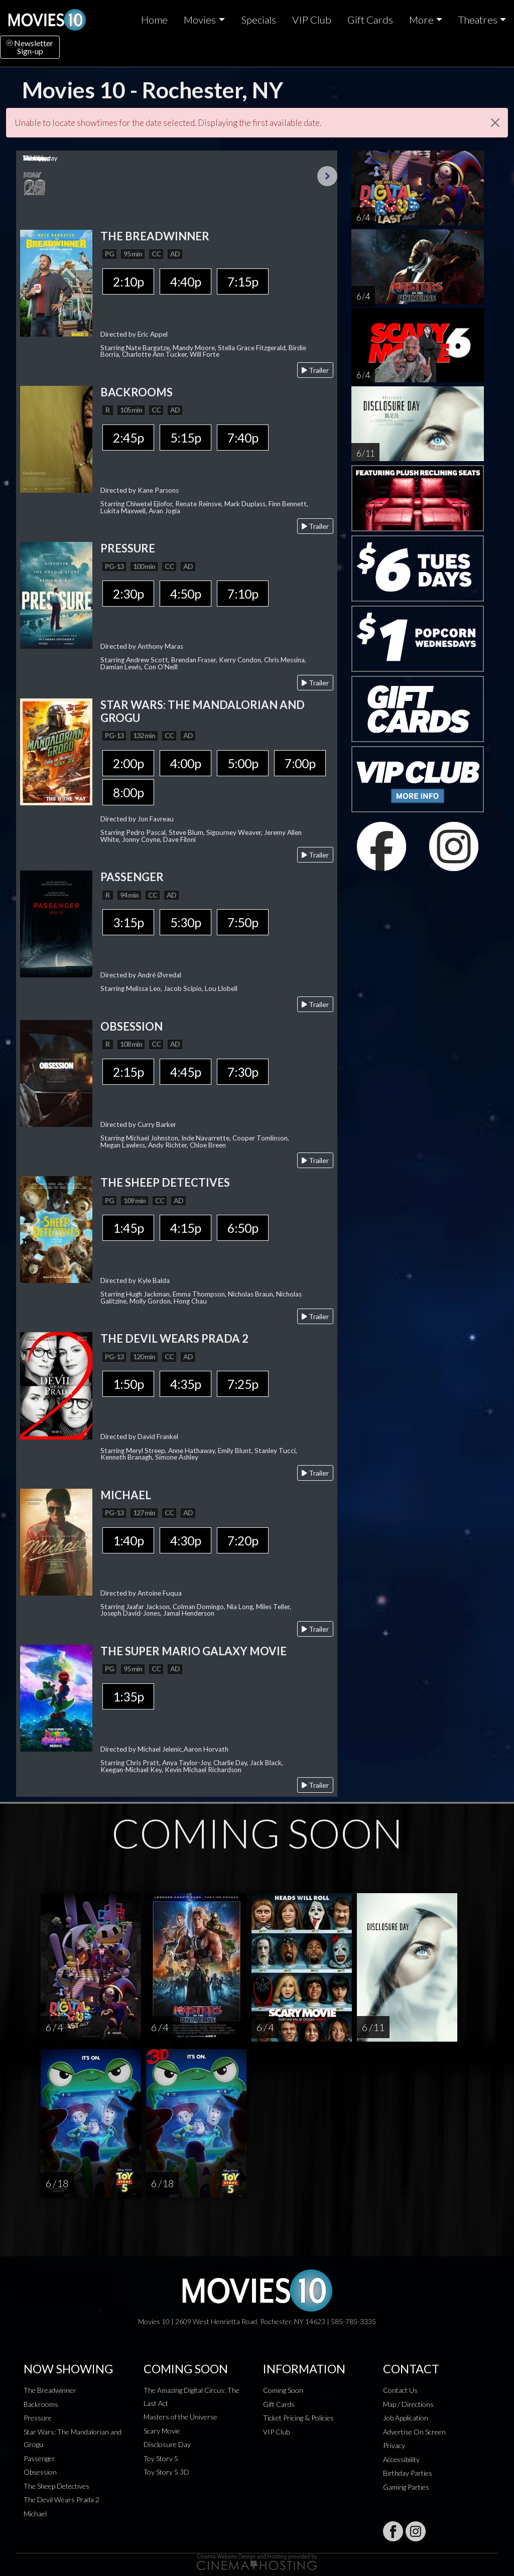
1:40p (128, 1540)
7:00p (300, 763)
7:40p (242, 437)
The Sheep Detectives (56, 2486)
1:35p (128, 1696)
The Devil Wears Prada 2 (61, 2499)
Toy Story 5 (161, 2458)
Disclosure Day (167, 2444)
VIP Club (311, 20)
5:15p (185, 437)
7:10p (242, 593)
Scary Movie (162, 2430)
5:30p (185, 922)
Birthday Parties (407, 2473)
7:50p (242, 922)
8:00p (128, 792)
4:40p (185, 281)
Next (327, 176)
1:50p (128, 1383)
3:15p (128, 922)
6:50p (242, 1227)
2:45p (128, 437)
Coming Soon (283, 2390)
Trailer (315, 370)
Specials (258, 20)
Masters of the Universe (180, 2416)
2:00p (128, 763)
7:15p (242, 281)
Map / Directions (408, 2404)
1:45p (128, 1227)
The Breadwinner (50, 2390)
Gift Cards (370, 20)
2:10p (128, 281)
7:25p (242, 1383)
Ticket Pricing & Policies (298, 2417)
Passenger (39, 2458)
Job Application (405, 2417)
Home (154, 20)
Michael (35, 2513)
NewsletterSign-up (30, 47)
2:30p (128, 593)
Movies (200, 20)
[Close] (495, 122)
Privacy (394, 2445)
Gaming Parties (406, 2487)
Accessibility (401, 2459)
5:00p (242, 763)
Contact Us (400, 2390)
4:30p (185, 1540)
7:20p (242, 1540)
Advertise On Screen (414, 2431)
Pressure (38, 2417)
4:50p (185, 593)
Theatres (477, 20)
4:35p (185, 1383)
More (421, 20)
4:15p (185, 1227)
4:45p (185, 1071)
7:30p (242, 1071)
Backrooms (41, 2404)
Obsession (40, 2472)
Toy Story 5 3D (166, 2472)
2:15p (128, 1071)
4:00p (185, 763)
